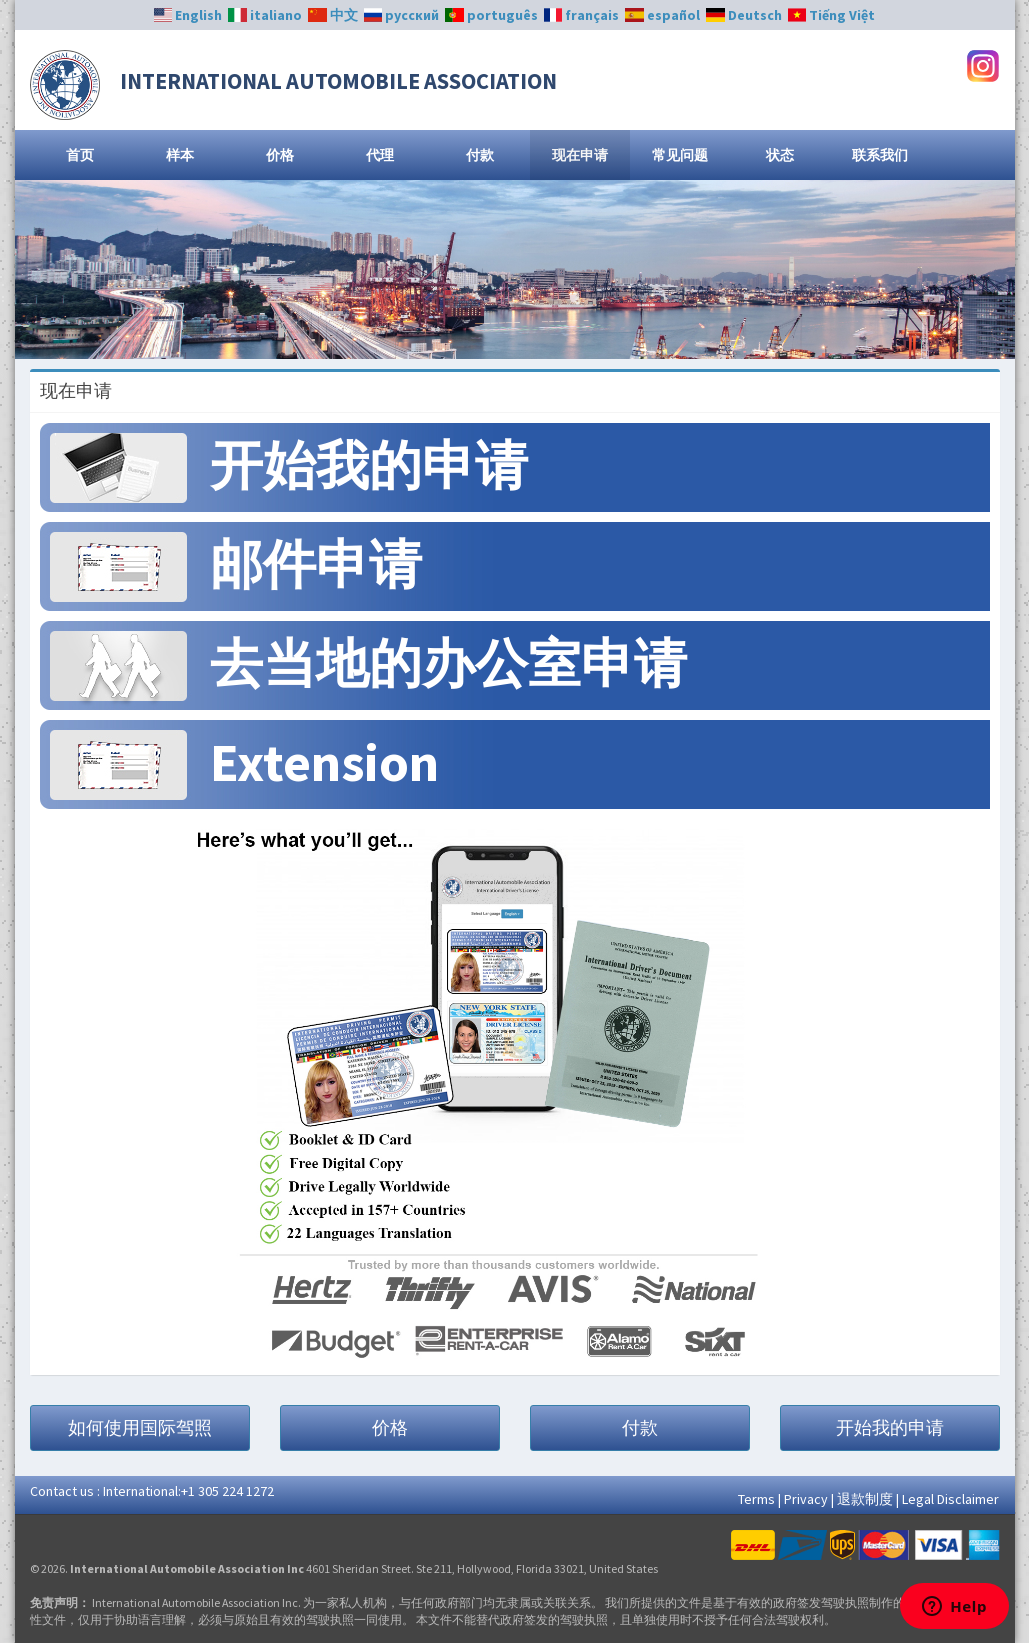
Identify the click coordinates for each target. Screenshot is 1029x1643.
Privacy (806, 1499)
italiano (265, 15)
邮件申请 (316, 564)
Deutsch (744, 15)
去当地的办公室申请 (448, 663)
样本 (180, 155)
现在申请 (580, 155)
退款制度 (865, 1499)
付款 (480, 155)
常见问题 (680, 155)
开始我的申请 (369, 465)
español (662, 15)
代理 (380, 155)
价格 (280, 155)
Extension (324, 762)
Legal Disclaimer (950, 1499)
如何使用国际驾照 (140, 1427)
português (491, 15)
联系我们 (880, 155)
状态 (780, 155)
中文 (333, 15)
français (582, 15)
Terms (756, 1499)
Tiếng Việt (832, 15)
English (188, 15)
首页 (80, 155)
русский (402, 15)
